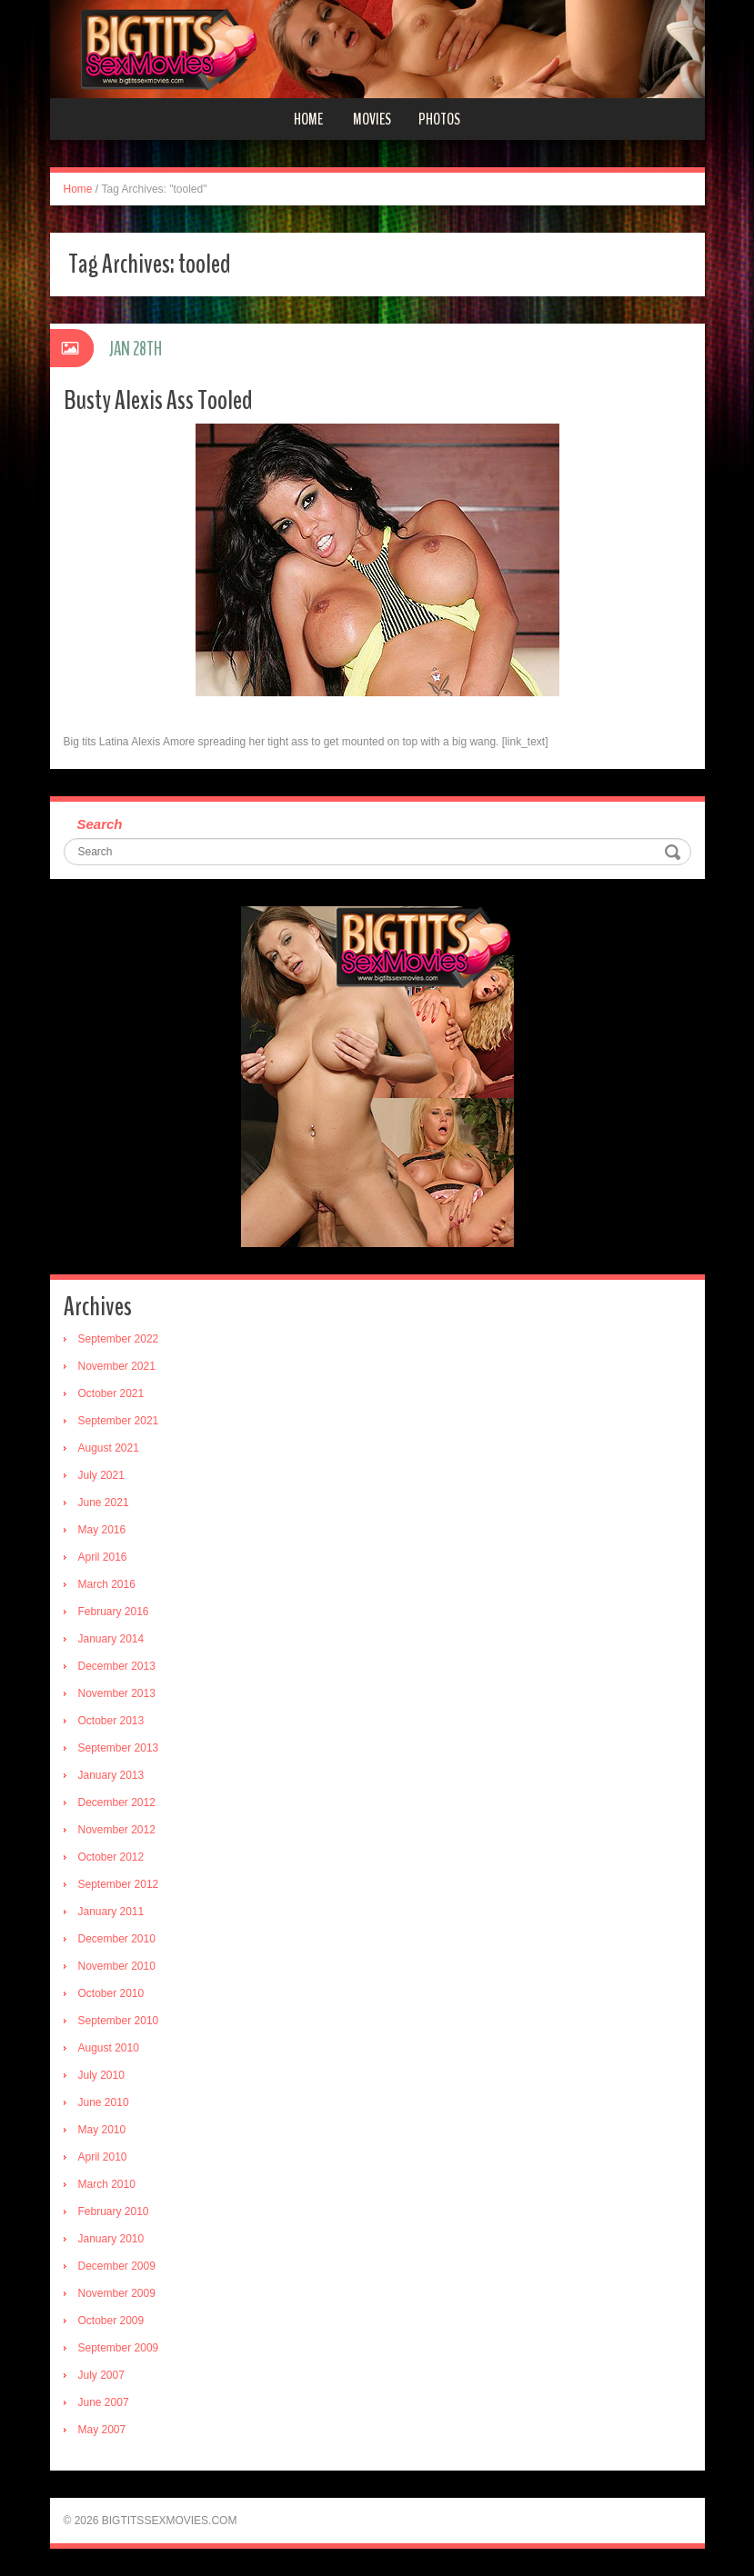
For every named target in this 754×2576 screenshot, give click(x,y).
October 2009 (111, 2320)
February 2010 (113, 2211)
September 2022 (118, 1339)
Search (100, 824)
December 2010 (117, 1938)
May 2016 (102, 1529)
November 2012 (117, 1829)
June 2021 (103, 1502)
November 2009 (117, 2293)
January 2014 (111, 1638)
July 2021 (101, 1475)
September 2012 (118, 1884)
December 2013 (117, 1666)
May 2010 (102, 2129)
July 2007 (101, 2375)
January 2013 (111, 1775)
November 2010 (117, 1966)
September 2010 (118, 2020)
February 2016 (113, 1611)
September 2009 (118, 2347)
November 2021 (117, 1366)
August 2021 (108, 1448)
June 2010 (103, 2102)
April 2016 (102, 1557)
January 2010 (111, 2238)
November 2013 (117, 1693)
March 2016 (107, 1584)
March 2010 (107, 2184)
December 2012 (117, 1802)
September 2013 (118, 1748)
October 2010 (111, 1993)
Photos (439, 119)
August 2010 (108, 2048)
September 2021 (118, 1420)
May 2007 (102, 2429)
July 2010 (101, 2075)
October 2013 (111, 1720)
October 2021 (111, 1393)
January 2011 (111, 1911)
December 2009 (117, 2266)
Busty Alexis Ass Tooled (158, 400)
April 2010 (102, 2157)
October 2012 (111, 1857)
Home (308, 119)
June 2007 (103, 2402)
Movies (372, 119)
